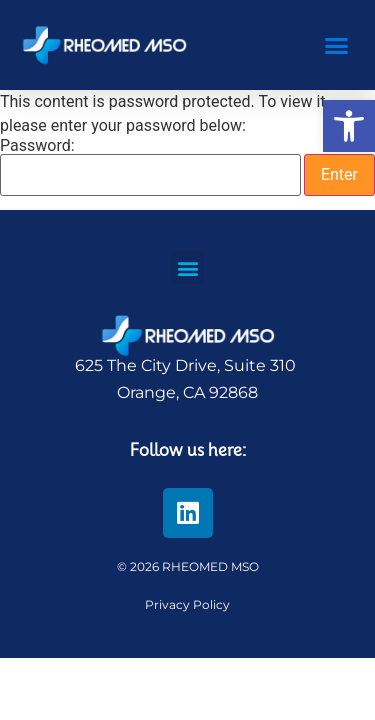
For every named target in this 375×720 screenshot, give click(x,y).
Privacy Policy (187, 604)
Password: (150, 167)
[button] (349, 126)
